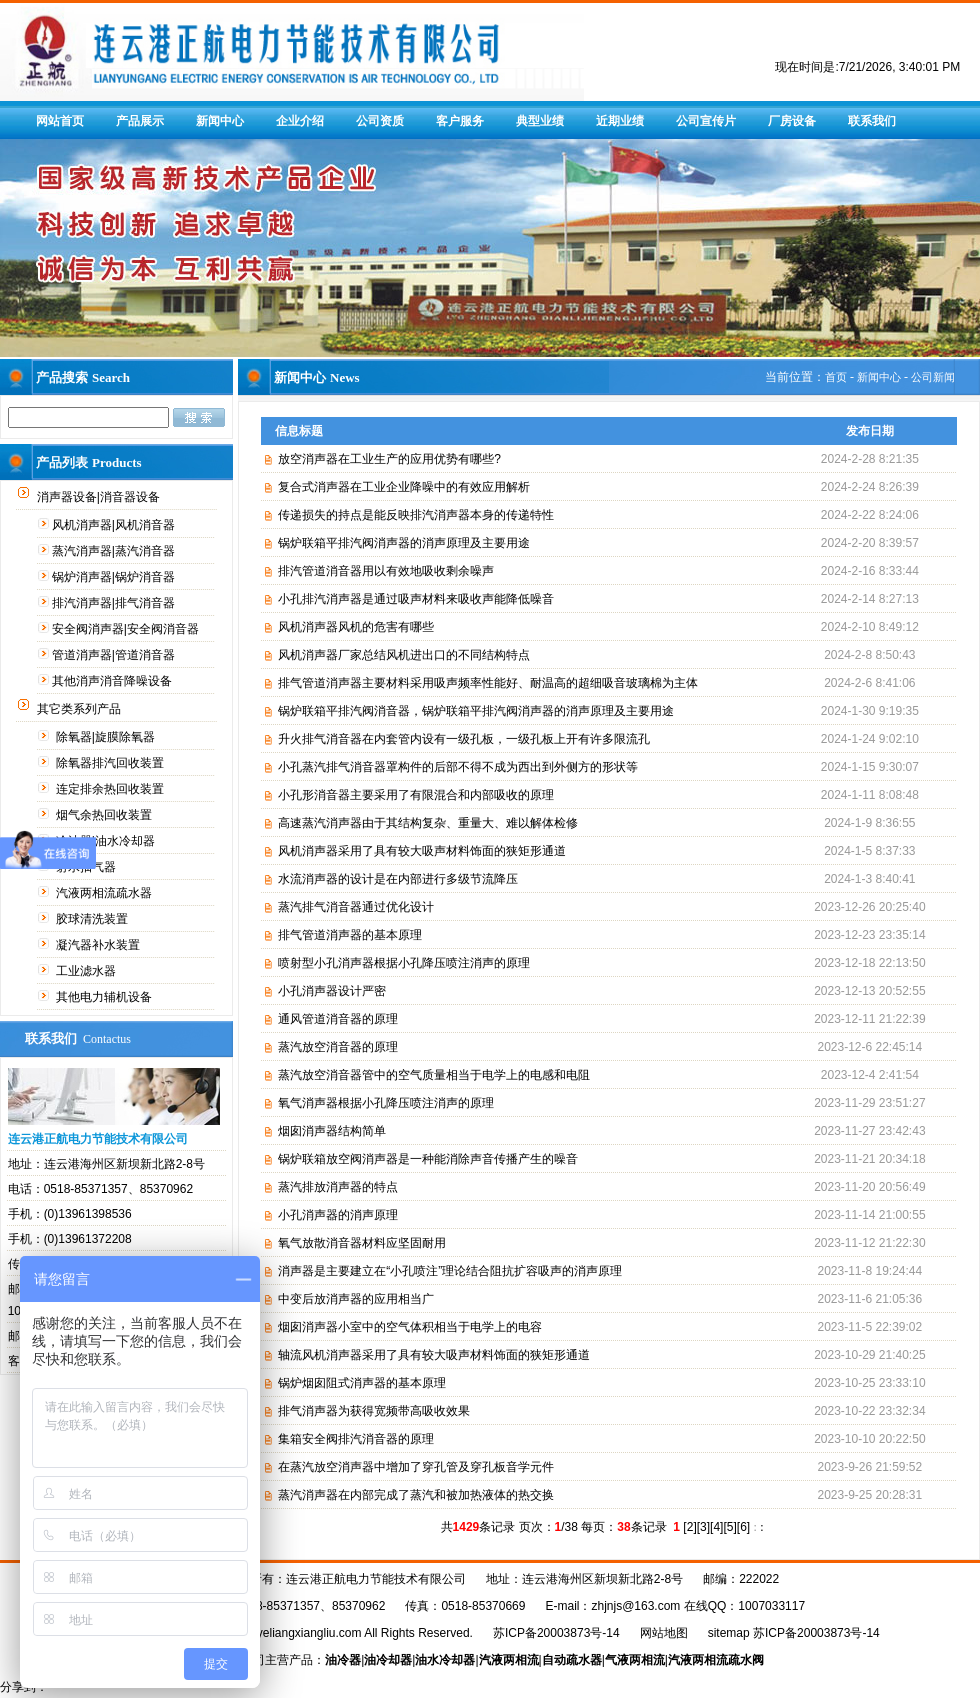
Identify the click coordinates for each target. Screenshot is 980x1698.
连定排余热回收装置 (111, 789)
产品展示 (140, 121)
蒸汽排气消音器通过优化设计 (356, 907)
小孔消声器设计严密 (332, 991)
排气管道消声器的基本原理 (350, 935)
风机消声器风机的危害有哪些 (356, 627)
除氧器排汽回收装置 (111, 763)
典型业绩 (540, 121)
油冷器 (343, 1660)
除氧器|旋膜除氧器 (107, 737)
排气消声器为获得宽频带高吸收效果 (374, 1411)
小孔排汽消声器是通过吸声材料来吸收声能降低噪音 (416, 599)
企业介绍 (300, 121)
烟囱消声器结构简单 (332, 1131)
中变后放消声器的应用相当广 (356, 1299)
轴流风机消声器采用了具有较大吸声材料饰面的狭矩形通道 (434, 1355)
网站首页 (60, 121)
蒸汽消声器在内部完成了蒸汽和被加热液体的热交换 (416, 1495)
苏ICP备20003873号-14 (556, 1633)
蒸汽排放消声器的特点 (338, 1187)
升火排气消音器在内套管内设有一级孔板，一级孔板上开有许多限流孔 (464, 739)
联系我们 (872, 121)
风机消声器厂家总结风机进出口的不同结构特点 (404, 655)
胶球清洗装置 (93, 919)
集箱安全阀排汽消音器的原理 (356, 1439)
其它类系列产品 (80, 709)
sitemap (729, 1633)
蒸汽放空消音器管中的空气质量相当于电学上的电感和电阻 (434, 1075)
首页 (836, 377)
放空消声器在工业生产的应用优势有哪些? (389, 459)
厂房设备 (792, 121)
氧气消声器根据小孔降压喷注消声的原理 (386, 1103)
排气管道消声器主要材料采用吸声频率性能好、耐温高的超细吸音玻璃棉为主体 (488, 683)
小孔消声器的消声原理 (338, 1215)
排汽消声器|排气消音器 (115, 603)
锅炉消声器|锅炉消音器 (115, 577)
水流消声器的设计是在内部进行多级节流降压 (398, 879)
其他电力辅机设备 (105, 997)
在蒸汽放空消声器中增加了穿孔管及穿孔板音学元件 (416, 1467)
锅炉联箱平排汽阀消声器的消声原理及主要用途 (404, 543)
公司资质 (380, 121)
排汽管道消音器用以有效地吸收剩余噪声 (386, 571)
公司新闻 (933, 377)
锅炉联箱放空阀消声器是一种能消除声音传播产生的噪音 (428, 1159)
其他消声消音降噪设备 (113, 681)
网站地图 (664, 1633)
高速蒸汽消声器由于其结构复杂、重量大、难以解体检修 (428, 823)
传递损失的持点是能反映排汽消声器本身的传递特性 (416, 515)
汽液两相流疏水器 (105, 893)
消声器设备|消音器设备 (100, 497)
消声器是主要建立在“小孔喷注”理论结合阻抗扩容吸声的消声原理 (450, 1271)
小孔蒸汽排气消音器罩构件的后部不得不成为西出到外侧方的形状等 (458, 767)
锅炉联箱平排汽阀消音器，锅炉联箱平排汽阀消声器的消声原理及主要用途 (476, 711)
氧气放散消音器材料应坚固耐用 (362, 1243)
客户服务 (460, 121)
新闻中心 (220, 121)
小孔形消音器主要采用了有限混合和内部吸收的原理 (416, 795)
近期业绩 (620, 121)
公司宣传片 (706, 121)
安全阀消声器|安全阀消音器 (127, 629)
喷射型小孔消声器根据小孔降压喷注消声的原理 (404, 963)
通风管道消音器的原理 (338, 1019)
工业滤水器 (87, 971)
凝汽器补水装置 (99, 945)
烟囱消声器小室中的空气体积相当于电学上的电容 (410, 1327)
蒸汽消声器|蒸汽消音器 (115, 551)
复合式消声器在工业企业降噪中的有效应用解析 (404, 487)
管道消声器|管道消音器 (115, 655)
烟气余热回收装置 (105, 815)
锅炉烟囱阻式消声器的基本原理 (362, 1383)
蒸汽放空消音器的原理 (338, 1047)
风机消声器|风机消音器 (115, 525)
